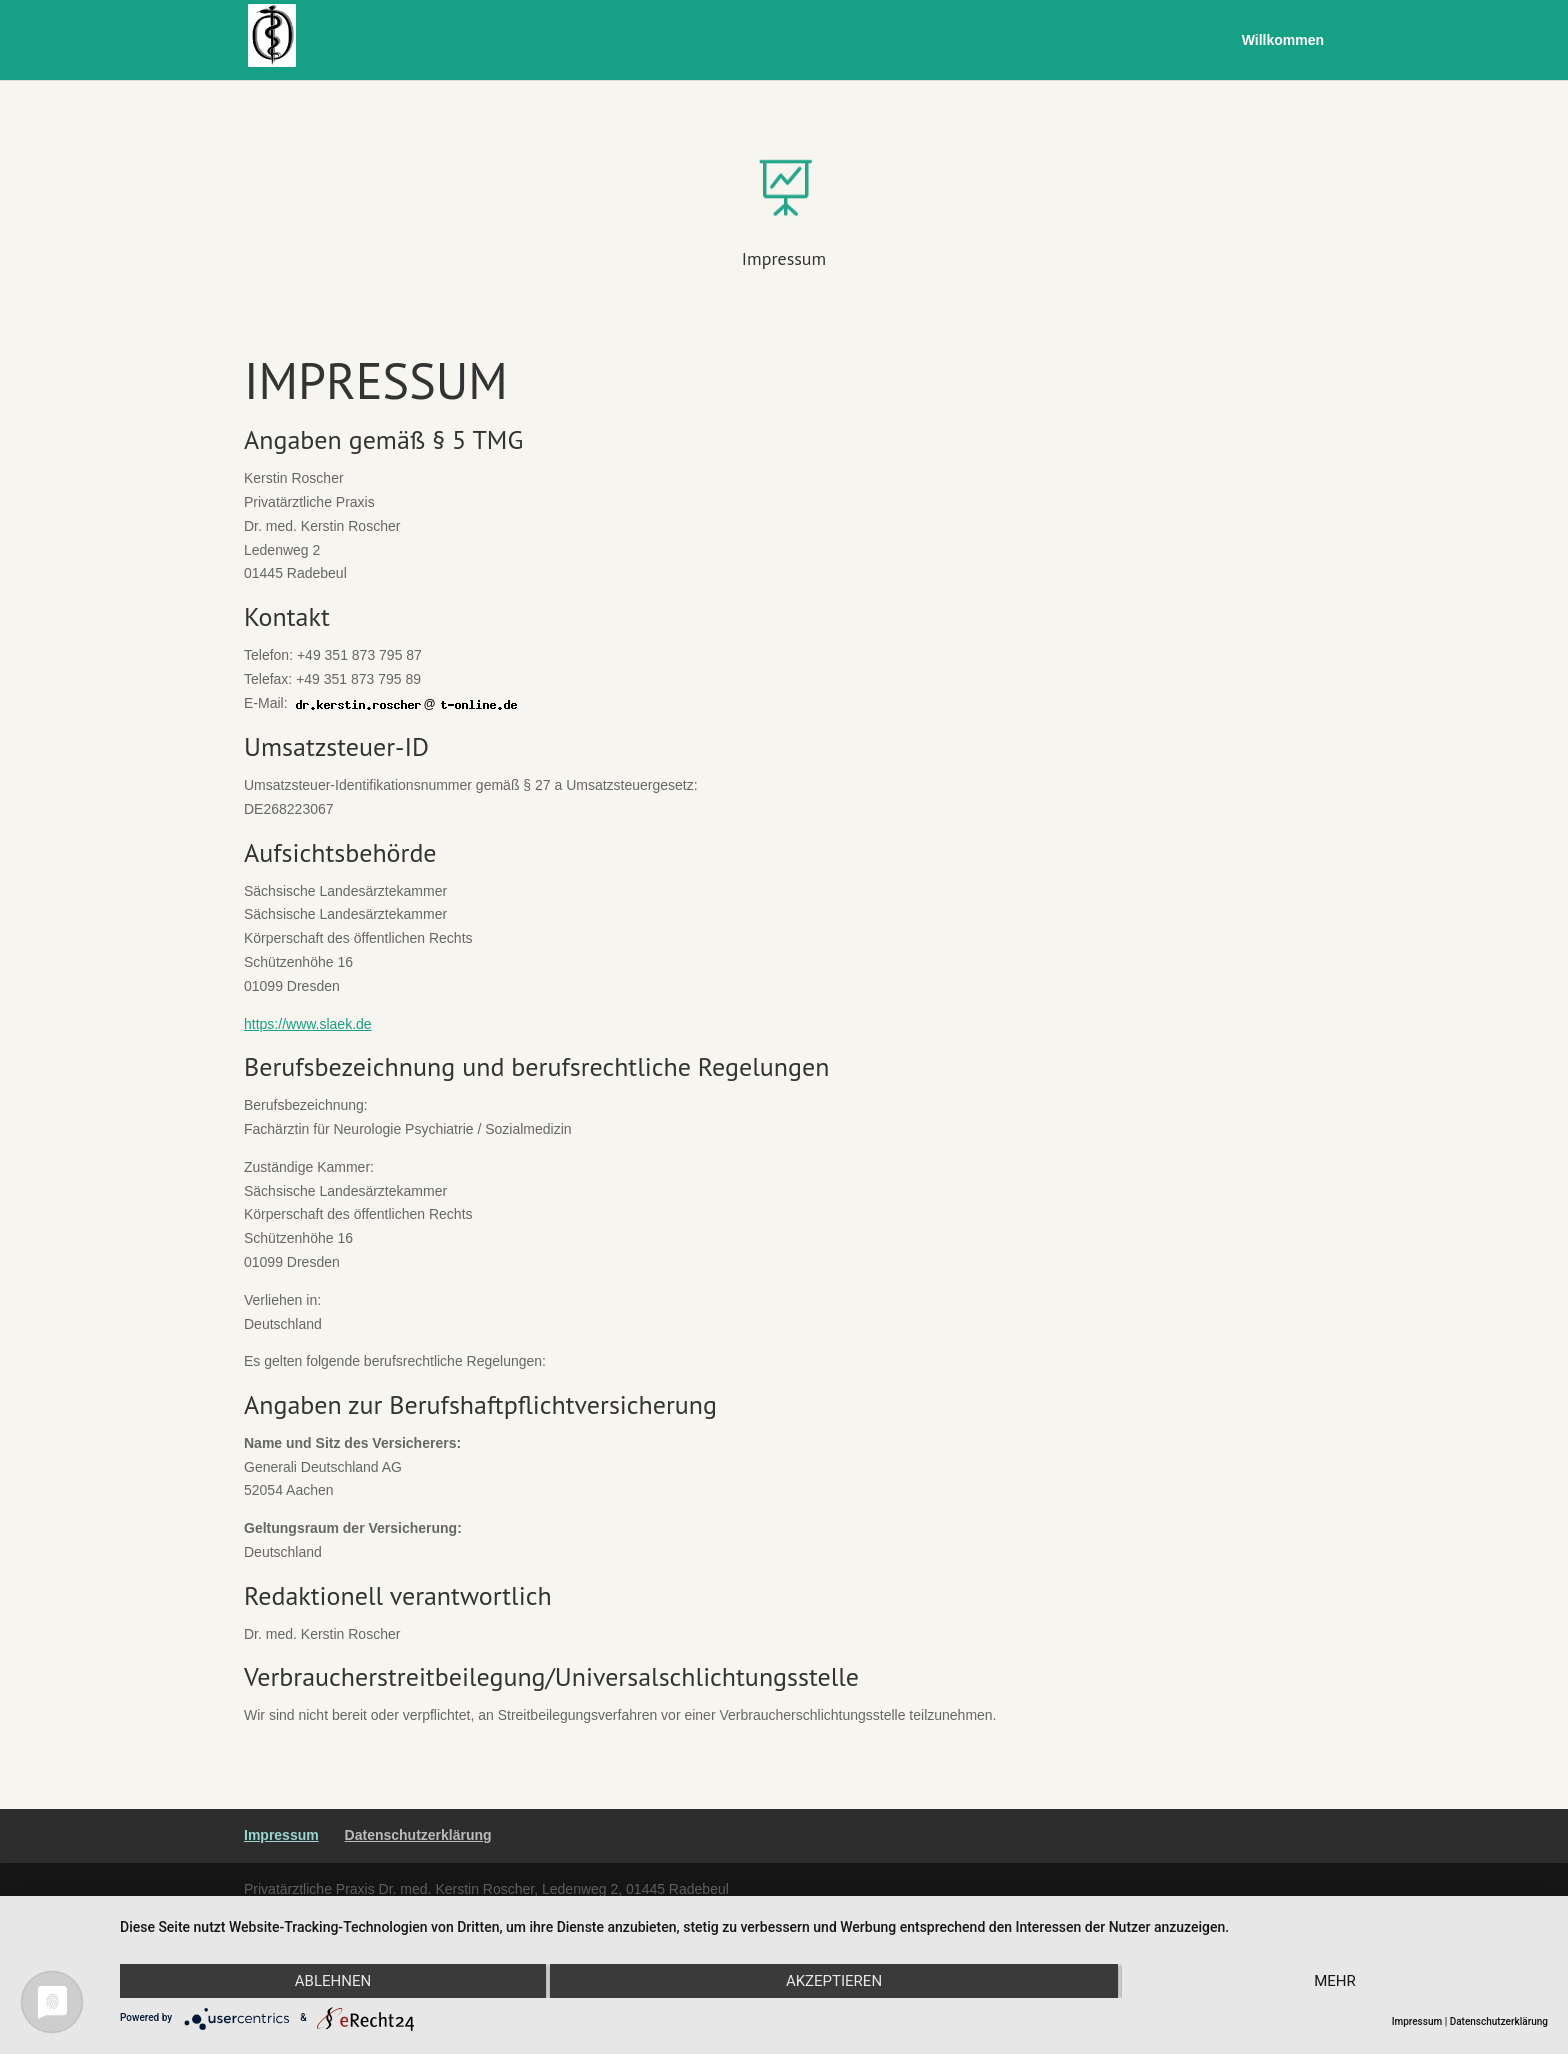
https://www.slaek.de (308, 1024)
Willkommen (1283, 40)
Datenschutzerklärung (418, 1835)
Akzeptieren (834, 1981)
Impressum (784, 258)
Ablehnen (333, 1981)
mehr (1335, 1981)
